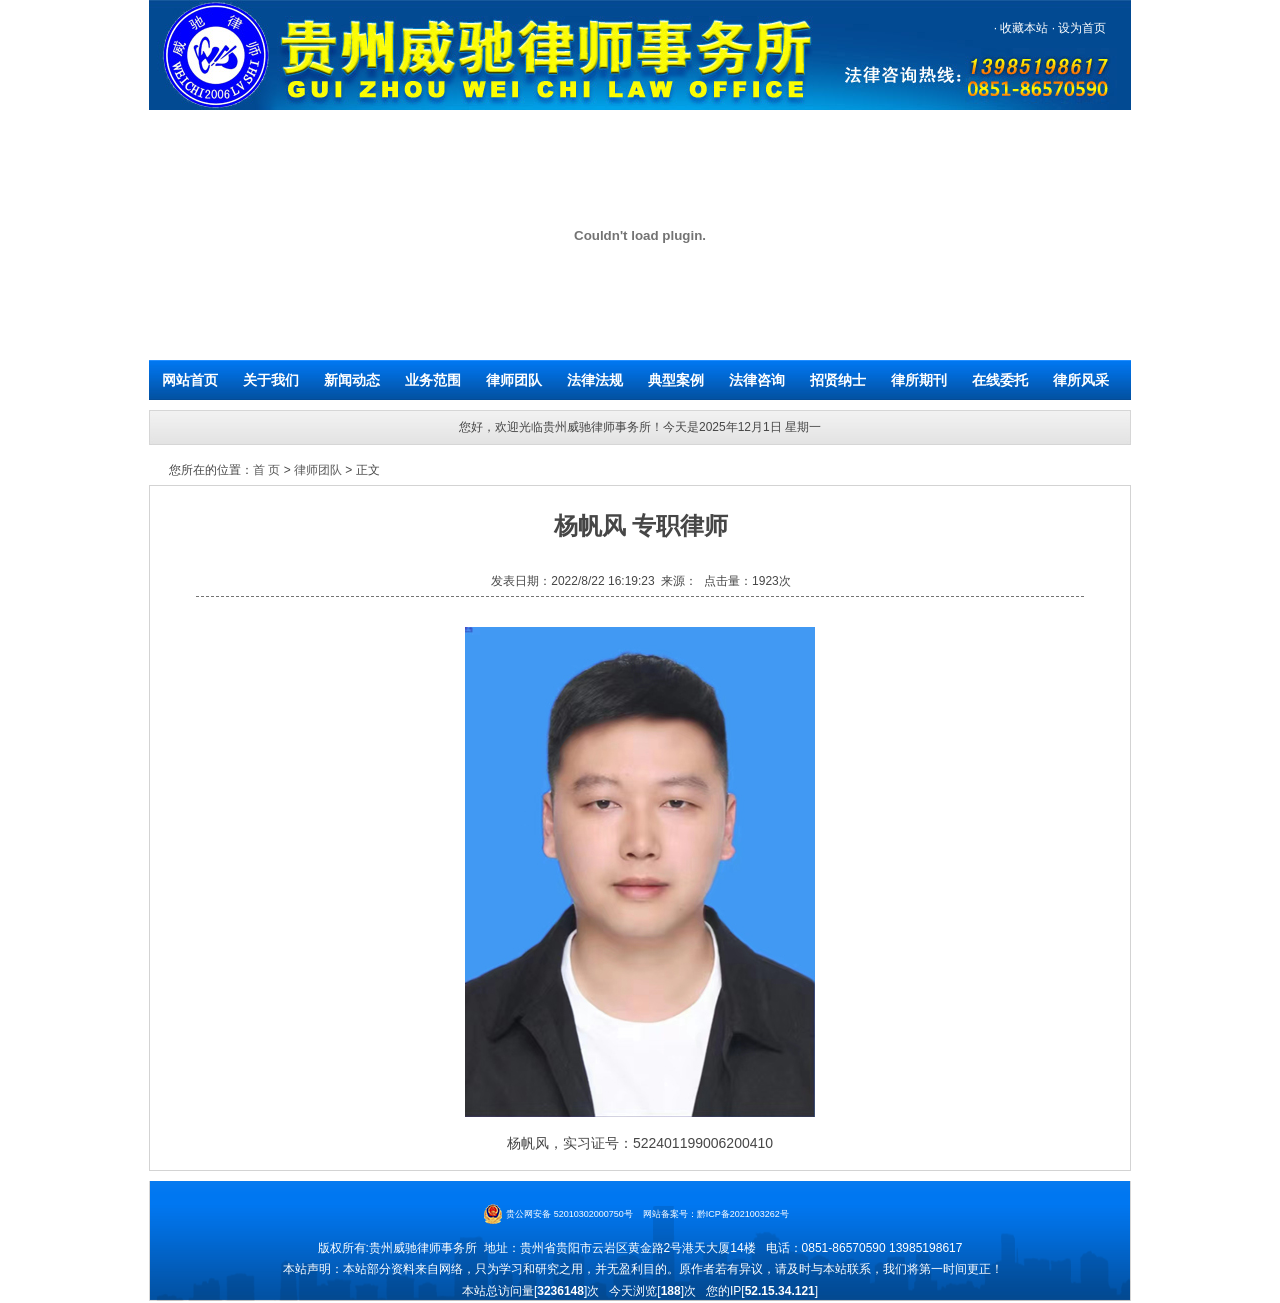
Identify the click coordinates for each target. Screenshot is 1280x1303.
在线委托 (1000, 380)
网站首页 (190, 380)
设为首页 (1080, 28)
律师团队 (514, 380)
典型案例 (676, 380)
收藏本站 (1022, 28)
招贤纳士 (838, 380)
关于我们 (271, 380)
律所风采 (1081, 380)
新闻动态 (352, 380)
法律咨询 (757, 380)
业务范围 (433, 380)
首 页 (266, 470)
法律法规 (595, 380)
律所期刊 (919, 380)
